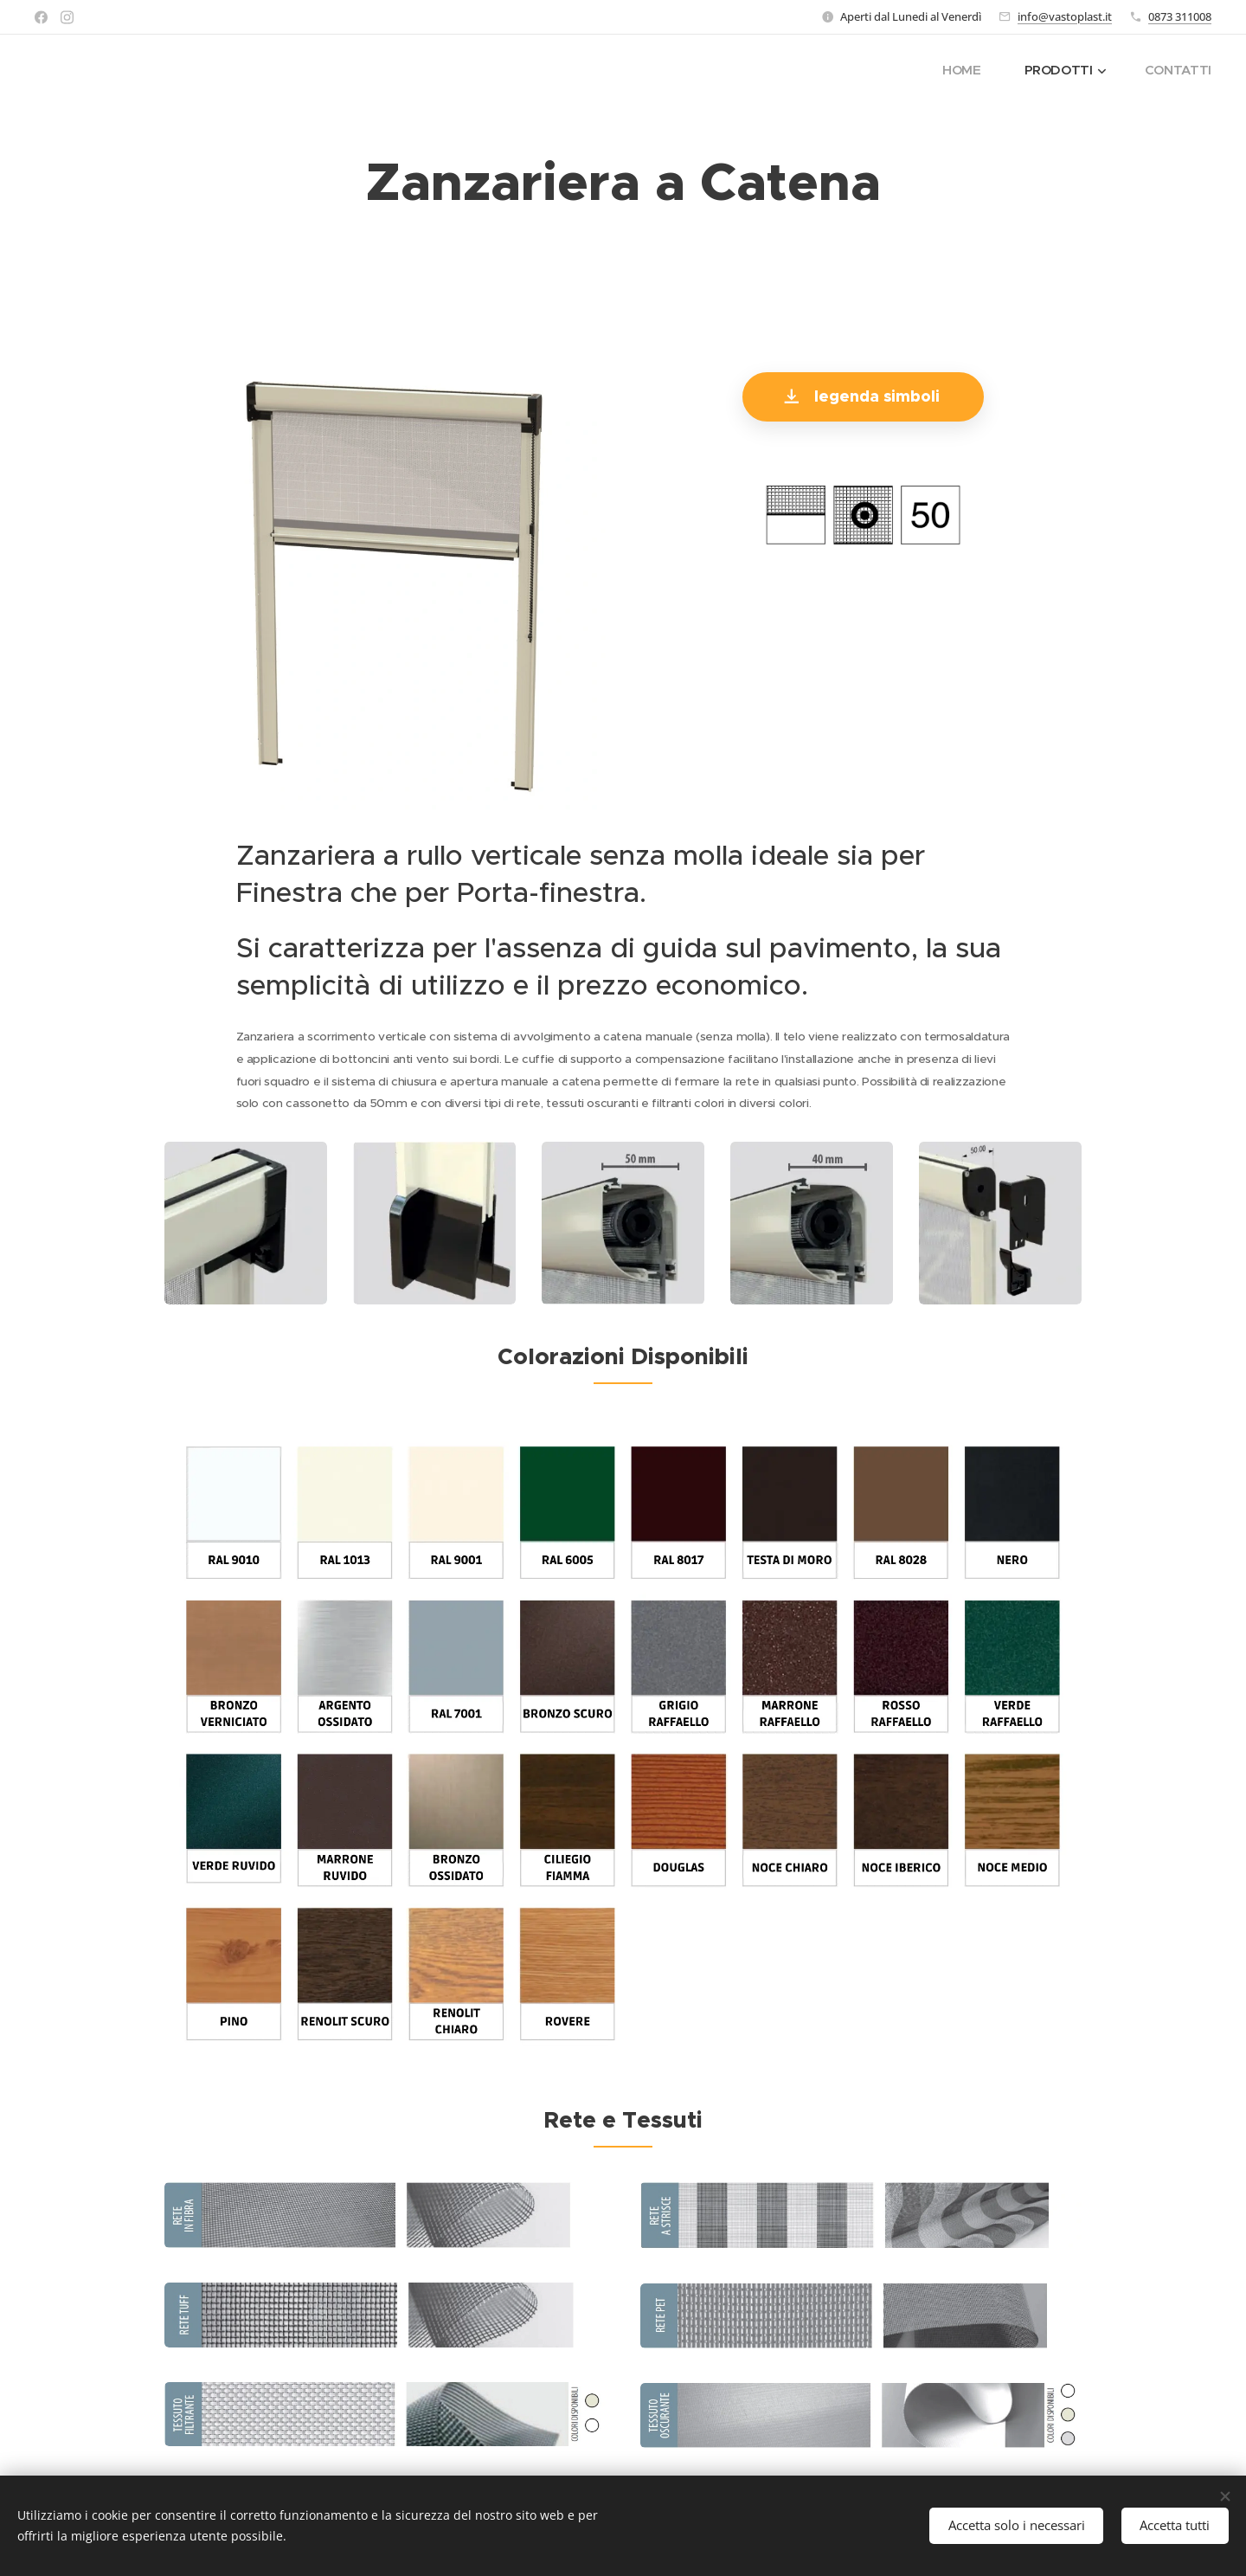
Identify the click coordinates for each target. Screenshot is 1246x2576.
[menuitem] (965, 70)
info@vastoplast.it (1065, 16)
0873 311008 (1179, 16)
